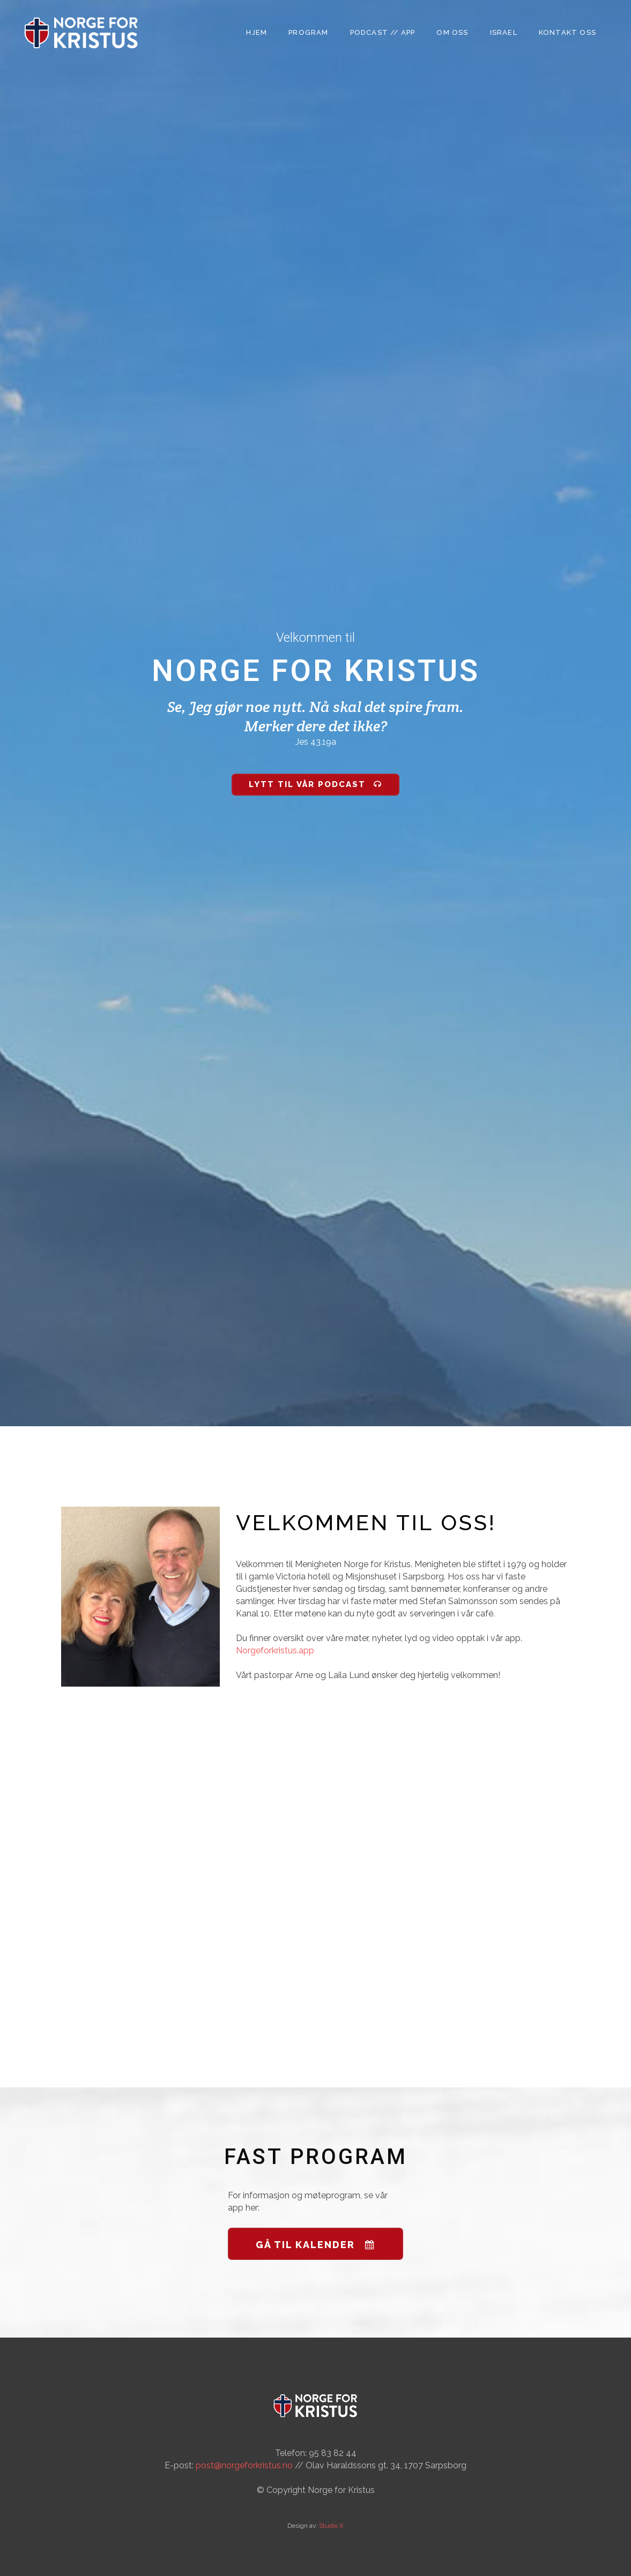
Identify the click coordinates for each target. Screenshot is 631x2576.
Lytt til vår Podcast (315, 784)
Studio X (331, 2525)
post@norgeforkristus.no (244, 2465)
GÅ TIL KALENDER (315, 2244)
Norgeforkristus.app (275, 1650)
